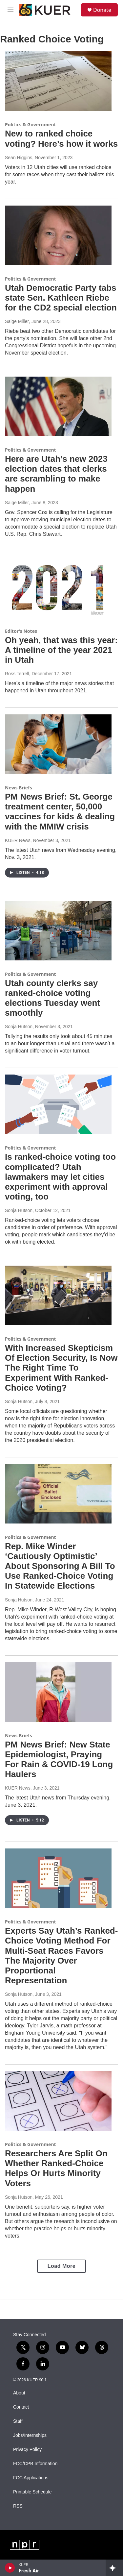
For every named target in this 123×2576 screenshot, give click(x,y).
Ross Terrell (17, 673)
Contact (21, 2407)
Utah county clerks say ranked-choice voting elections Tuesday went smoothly (52, 998)
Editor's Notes (21, 631)
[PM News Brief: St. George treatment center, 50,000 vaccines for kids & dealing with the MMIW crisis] (58, 744)
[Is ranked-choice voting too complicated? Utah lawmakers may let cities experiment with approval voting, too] (58, 1104)
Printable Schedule (32, 2491)
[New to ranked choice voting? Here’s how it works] (58, 81)
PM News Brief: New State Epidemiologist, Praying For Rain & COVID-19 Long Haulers (59, 1759)
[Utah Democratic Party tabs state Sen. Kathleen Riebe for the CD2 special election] (58, 235)
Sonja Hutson (18, 1026)
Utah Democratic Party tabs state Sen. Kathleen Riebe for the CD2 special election (61, 297)
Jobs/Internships (30, 2435)
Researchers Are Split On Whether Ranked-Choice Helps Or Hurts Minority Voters (56, 2168)
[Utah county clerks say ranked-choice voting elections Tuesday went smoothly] (58, 930)
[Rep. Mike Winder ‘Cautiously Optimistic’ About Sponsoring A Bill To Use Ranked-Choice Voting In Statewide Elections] (58, 1493)
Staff (18, 2421)
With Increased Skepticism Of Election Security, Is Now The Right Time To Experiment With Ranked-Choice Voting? (61, 1368)
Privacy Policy (27, 2449)
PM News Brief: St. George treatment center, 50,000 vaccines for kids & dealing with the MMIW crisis (60, 811)
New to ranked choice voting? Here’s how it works (61, 138)
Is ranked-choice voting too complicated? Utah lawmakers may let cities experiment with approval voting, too (60, 1176)
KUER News (18, 840)
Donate (102, 10)
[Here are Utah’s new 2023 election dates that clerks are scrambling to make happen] (58, 406)
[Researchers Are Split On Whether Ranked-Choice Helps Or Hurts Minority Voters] (58, 2101)
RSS (18, 2506)
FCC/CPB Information (35, 2463)
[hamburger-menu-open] (10, 9)
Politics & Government (30, 124)
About (19, 2392)
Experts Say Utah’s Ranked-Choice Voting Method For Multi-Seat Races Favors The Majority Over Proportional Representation (61, 1955)
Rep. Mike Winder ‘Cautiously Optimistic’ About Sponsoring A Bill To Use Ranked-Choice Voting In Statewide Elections (60, 1566)
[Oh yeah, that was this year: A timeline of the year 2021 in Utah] (58, 587)
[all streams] (114, 2568)
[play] (10, 2567)
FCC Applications (30, 2477)
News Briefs (18, 787)
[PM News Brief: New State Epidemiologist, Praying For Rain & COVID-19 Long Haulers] (58, 1692)
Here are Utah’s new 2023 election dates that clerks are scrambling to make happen (56, 473)
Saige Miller (17, 321)
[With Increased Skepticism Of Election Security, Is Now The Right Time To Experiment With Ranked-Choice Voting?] (58, 1295)
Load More (61, 2266)
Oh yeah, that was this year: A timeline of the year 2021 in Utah (61, 650)
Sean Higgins (18, 157)
